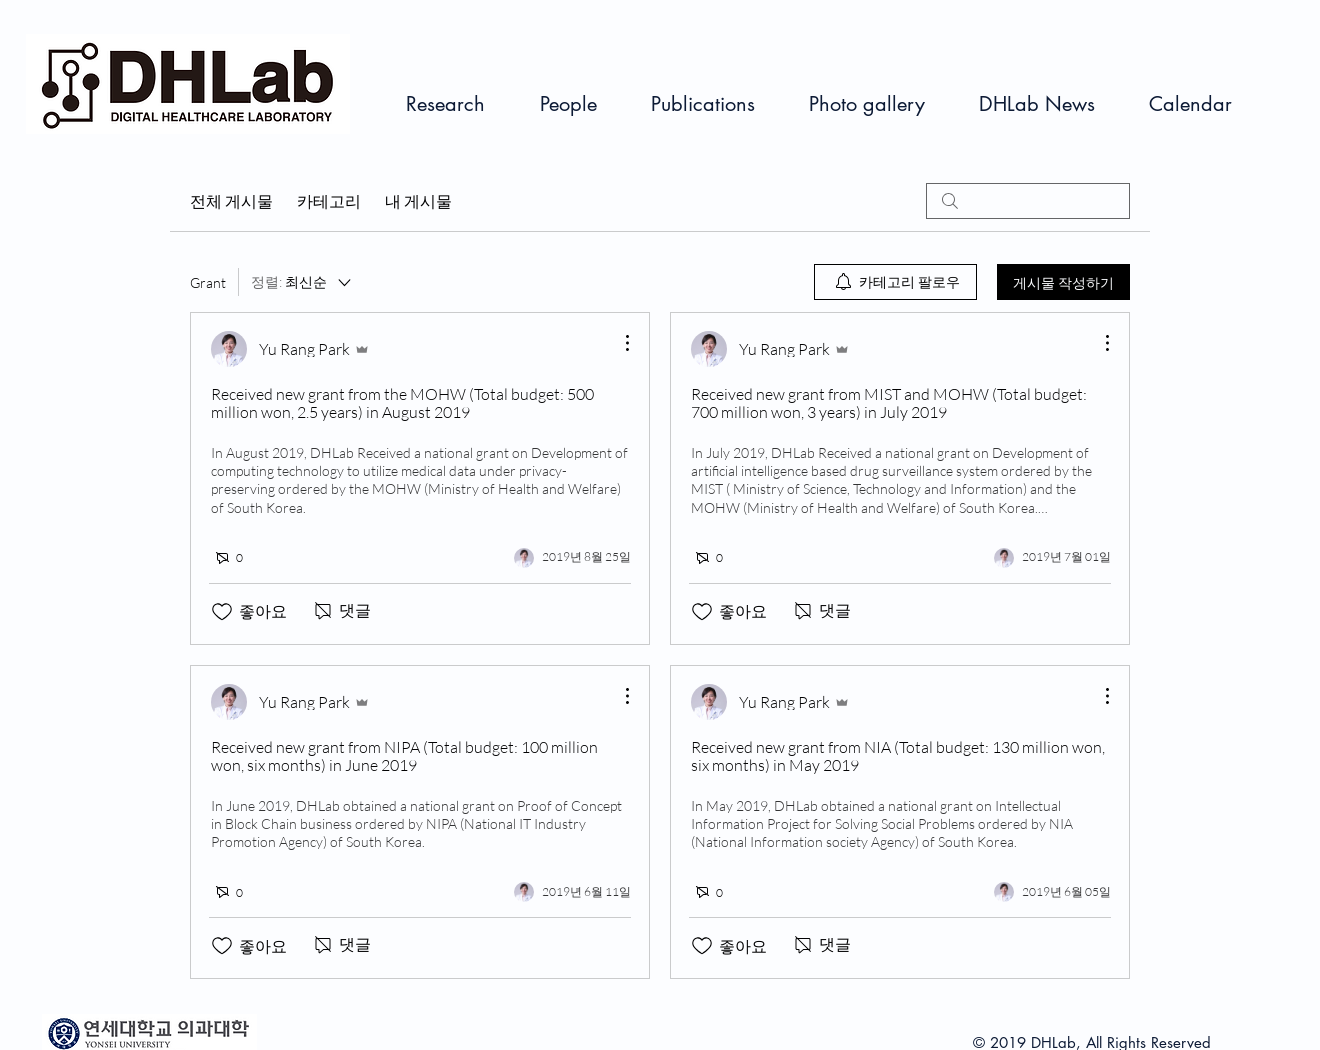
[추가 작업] (617, 343)
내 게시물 (418, 201)
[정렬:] (302, 282)
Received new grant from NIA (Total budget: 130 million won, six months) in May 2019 (898, 756)
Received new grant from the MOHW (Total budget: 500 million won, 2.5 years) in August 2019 (402, 403)
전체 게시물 (231, 201)
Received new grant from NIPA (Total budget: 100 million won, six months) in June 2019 (404, 756)
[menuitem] (895, 282)
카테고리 (329, 201)
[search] (1028, 201)
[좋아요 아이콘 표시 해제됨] (222, 612)
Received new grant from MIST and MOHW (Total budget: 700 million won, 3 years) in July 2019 (889, 403)
